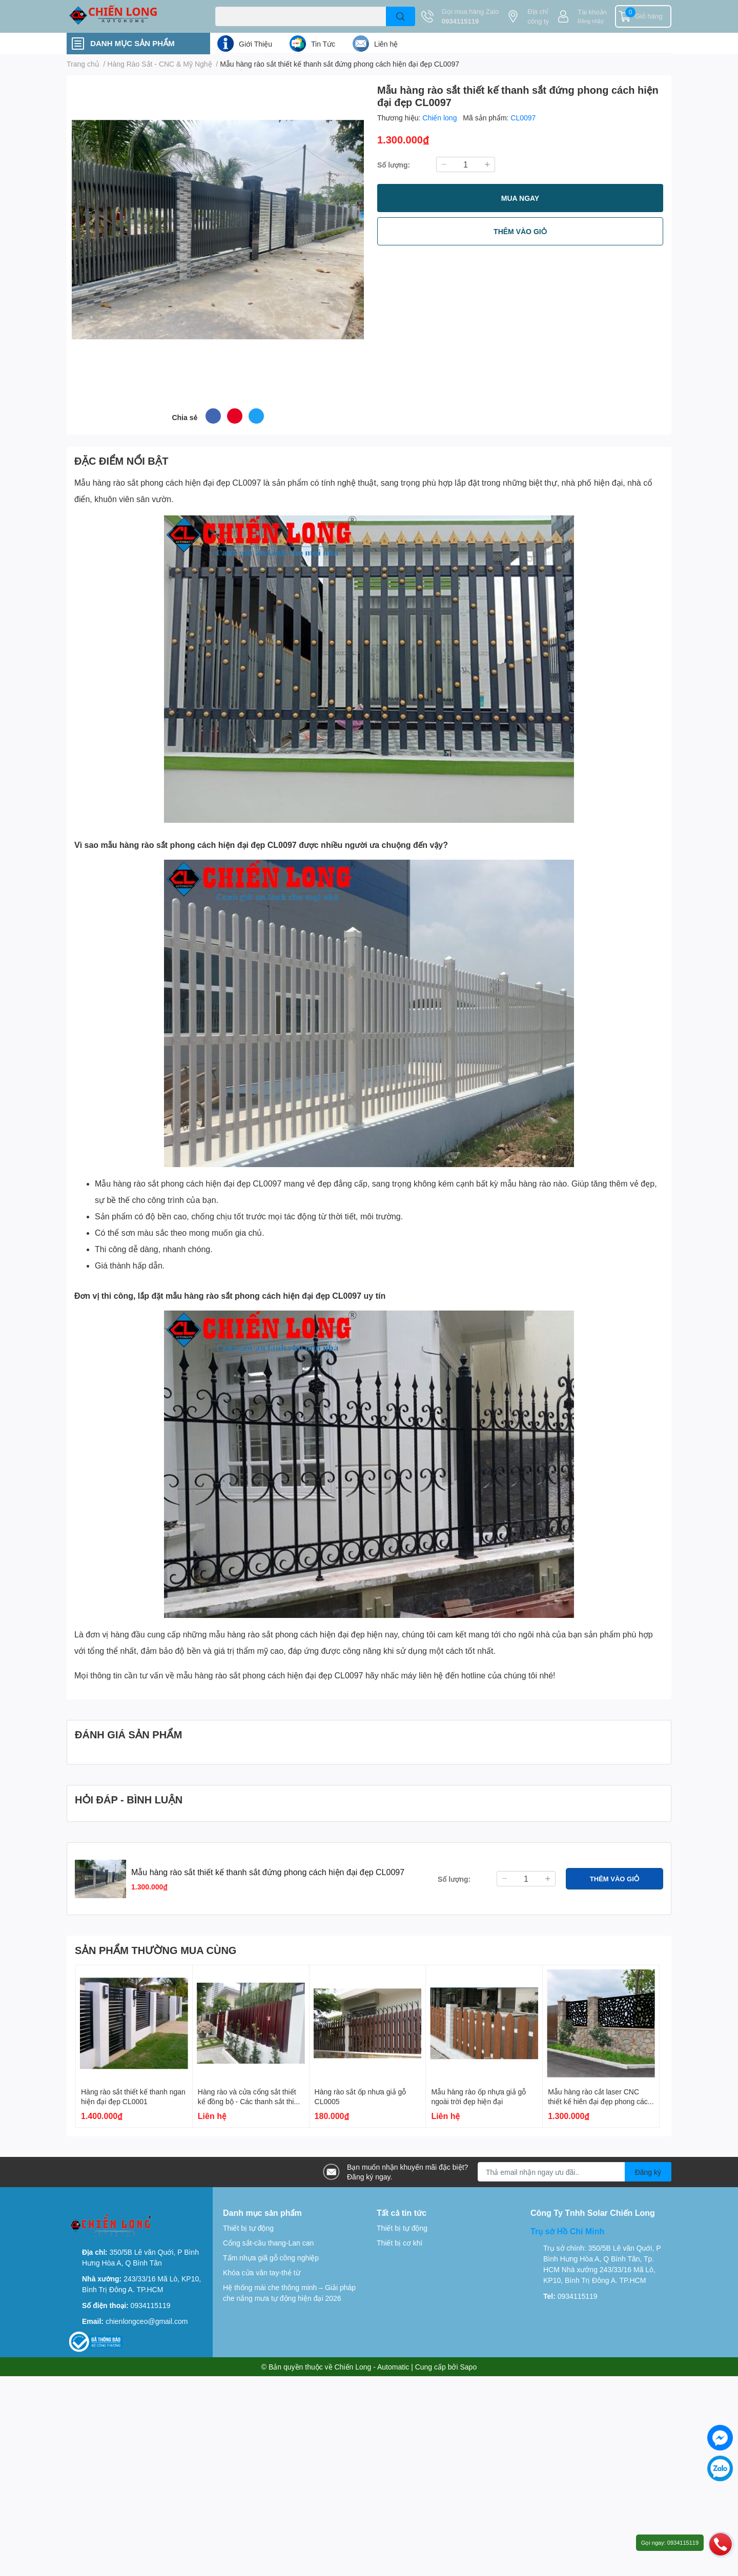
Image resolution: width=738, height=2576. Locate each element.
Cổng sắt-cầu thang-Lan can (268, 2242)
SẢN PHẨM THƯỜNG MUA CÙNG (155, 1950)
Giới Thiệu (255, 43)
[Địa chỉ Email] (574, 2172)
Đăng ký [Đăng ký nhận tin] (648, 2172)
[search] (400, 16)
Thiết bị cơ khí (399, 2242)
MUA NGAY (520, 198)
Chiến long (440, 117)
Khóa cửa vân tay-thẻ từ (261, 2272)
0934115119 (460, 21)
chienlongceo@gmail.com (147, 2321)
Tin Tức (323, 43)
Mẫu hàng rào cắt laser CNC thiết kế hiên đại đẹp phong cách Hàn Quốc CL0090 (599, 2101)
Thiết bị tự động (248, 2228)
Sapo (468, 2366)
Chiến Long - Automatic (372, 2366)
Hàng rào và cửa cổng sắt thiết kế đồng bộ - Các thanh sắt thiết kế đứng (249, 2101)
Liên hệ (386, 43)
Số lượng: (393, 164)
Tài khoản (592, 12)
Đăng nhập (591, 21)
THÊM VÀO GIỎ (520, 231)
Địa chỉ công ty (538, 16)
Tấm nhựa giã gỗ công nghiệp (271, 2257)
